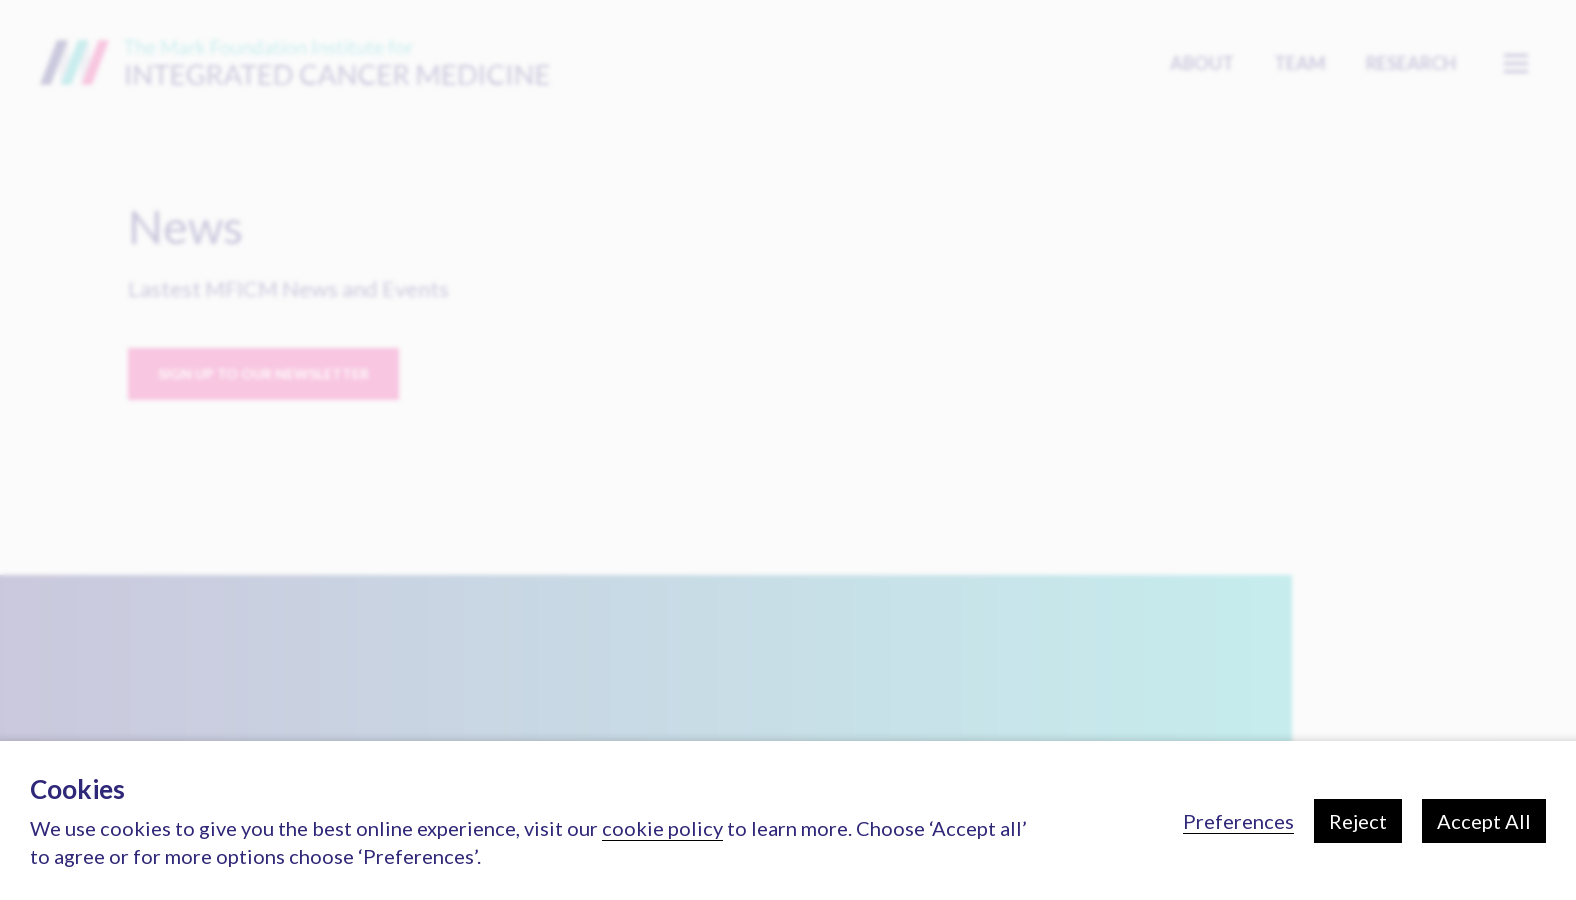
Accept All (1484, 821)
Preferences (1238, 821)
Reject (1358, 821)
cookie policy (662, 828)
